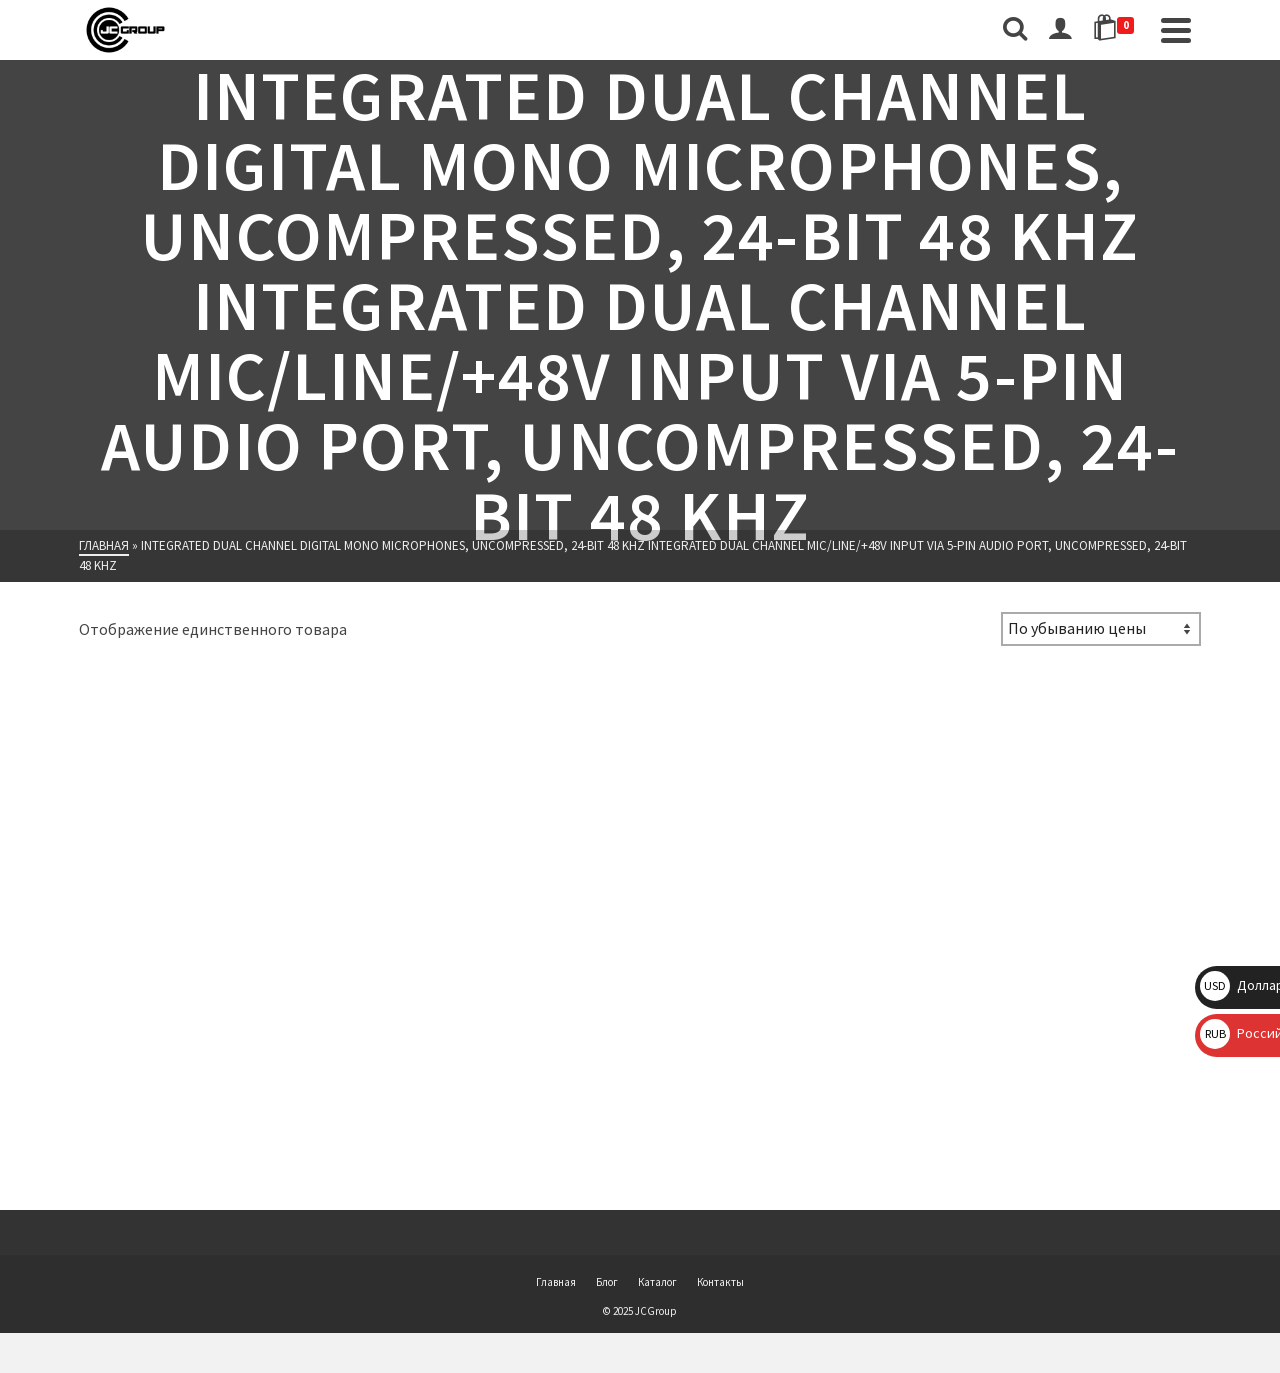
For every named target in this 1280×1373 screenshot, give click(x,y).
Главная (556, 1282)
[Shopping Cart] (1117, 30)
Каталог (657, 1282)
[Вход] (1060, 30)
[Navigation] (1176, 30)
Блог (607, 1282)
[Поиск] (1015, 30)
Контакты (720, 1282)
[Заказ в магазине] (1101, 629)
